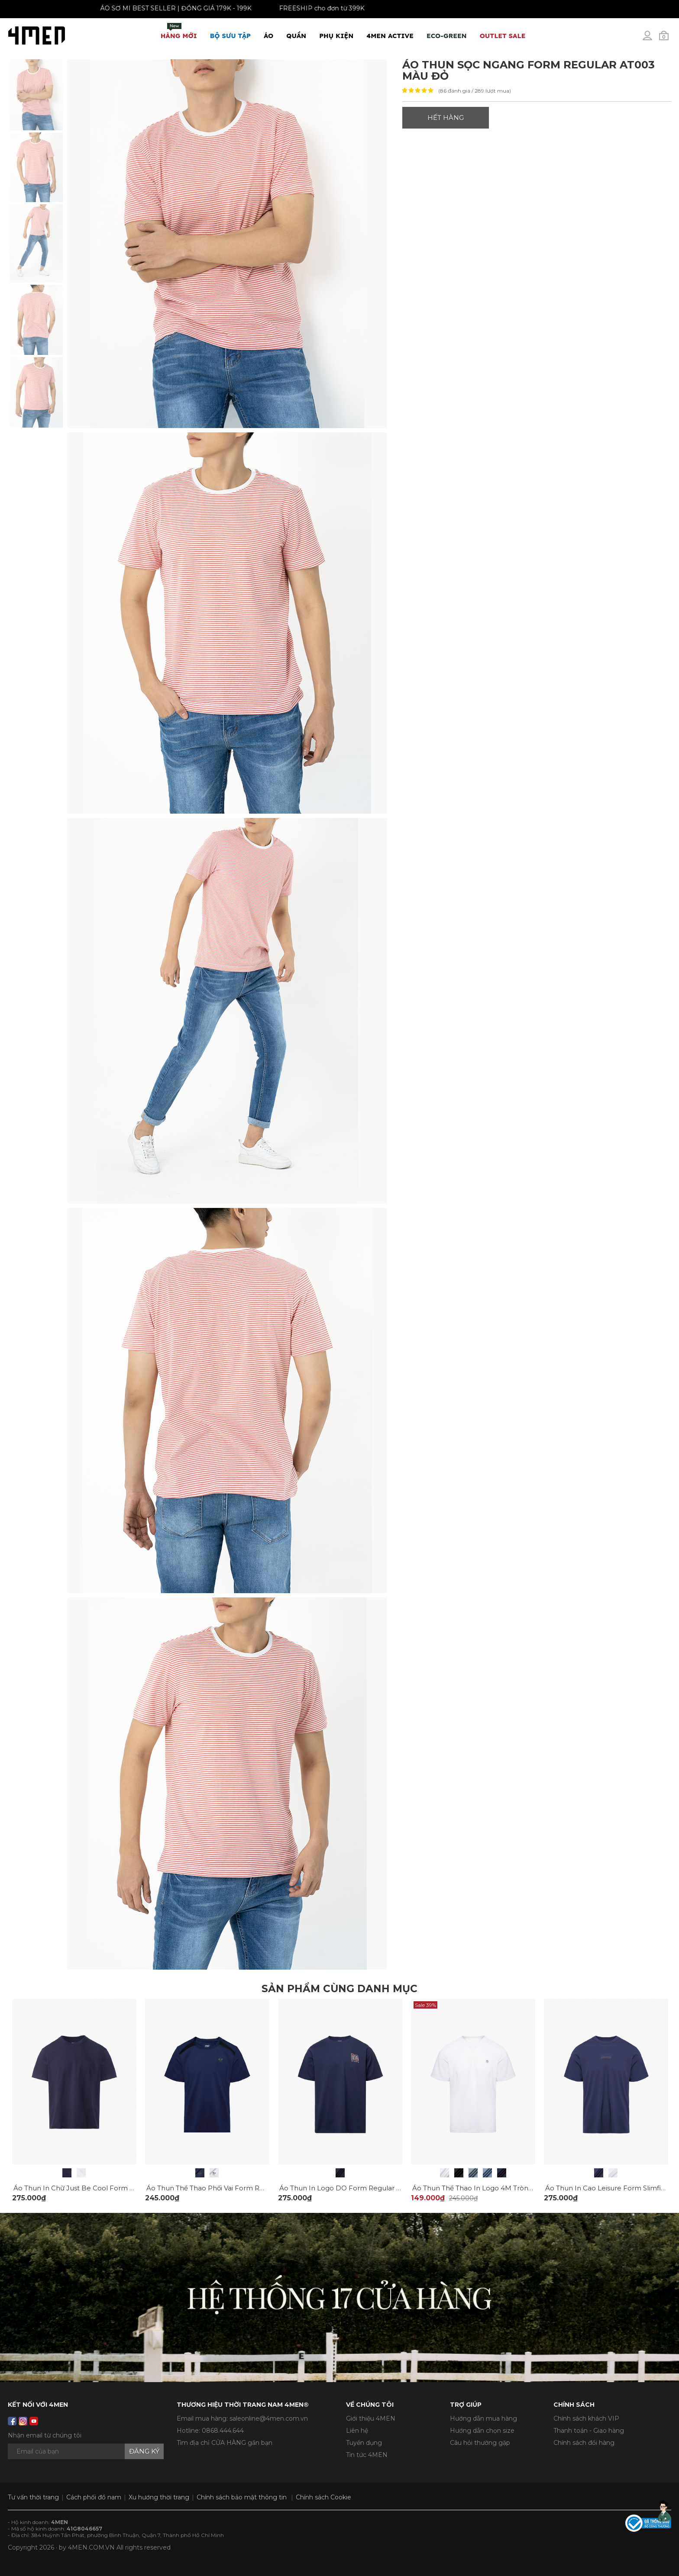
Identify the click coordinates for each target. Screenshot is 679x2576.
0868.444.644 (223, 2430)
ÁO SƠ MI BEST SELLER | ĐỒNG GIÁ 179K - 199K (162, 8)
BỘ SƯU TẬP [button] (230, 36)
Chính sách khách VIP (586, 2418)
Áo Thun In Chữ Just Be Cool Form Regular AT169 (95, 2188)
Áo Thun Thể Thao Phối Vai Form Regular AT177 (223, 2188)
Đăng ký (144, 2451)
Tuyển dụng (364, 2443)
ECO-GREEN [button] (447, 36)
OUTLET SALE (503, 36)
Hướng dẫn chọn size (482, 2430)
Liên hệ (357, 2430)
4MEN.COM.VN (91, 2547)
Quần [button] (296, 36)
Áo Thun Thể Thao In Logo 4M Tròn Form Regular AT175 (504, 2188)
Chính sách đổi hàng (583, 2443)
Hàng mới (179, 31)
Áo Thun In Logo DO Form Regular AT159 (347, 2188)
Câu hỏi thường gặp (480, 2443)
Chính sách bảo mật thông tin (242, 2497)
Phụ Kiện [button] (336, 36)
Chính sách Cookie (323, 2497)
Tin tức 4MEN (367, 2455)
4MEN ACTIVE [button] (390, 36)
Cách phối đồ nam (93, 2497)
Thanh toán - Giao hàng (588, 2430)
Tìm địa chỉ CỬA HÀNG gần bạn (224, 2443)
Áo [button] (268, 36)
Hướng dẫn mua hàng (483, 2418)
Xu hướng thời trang (159, 2497)
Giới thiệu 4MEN (370, 2418)
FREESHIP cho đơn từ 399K (308, 8)
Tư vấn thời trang (33, 2497)
